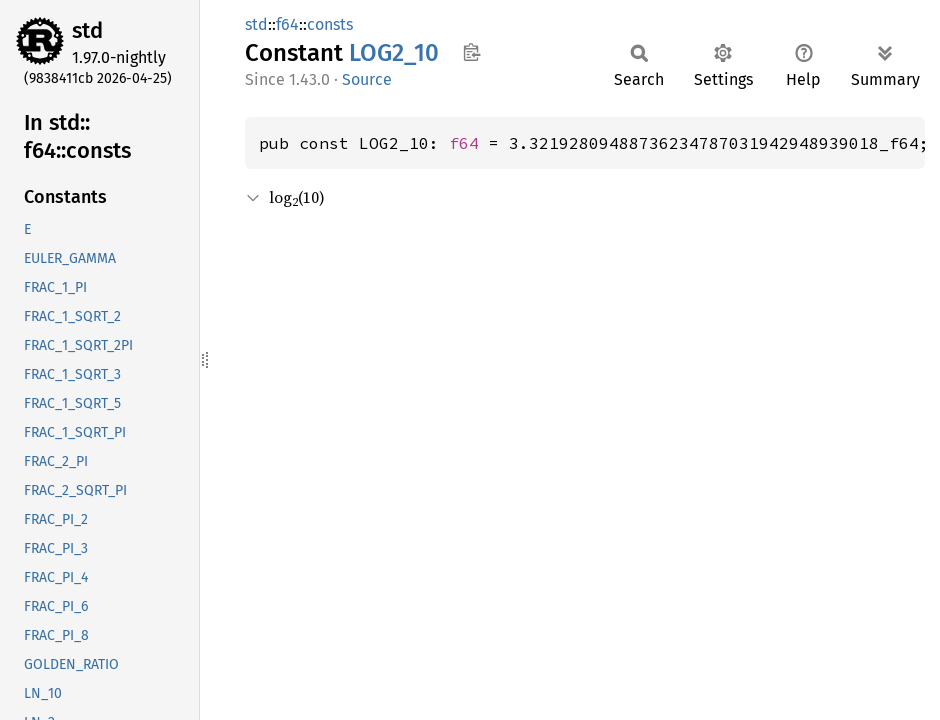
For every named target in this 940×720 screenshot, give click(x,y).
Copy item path (471, 52)
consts (330, 24)
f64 (287, 24)
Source (367, 79)
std (87, 30)
